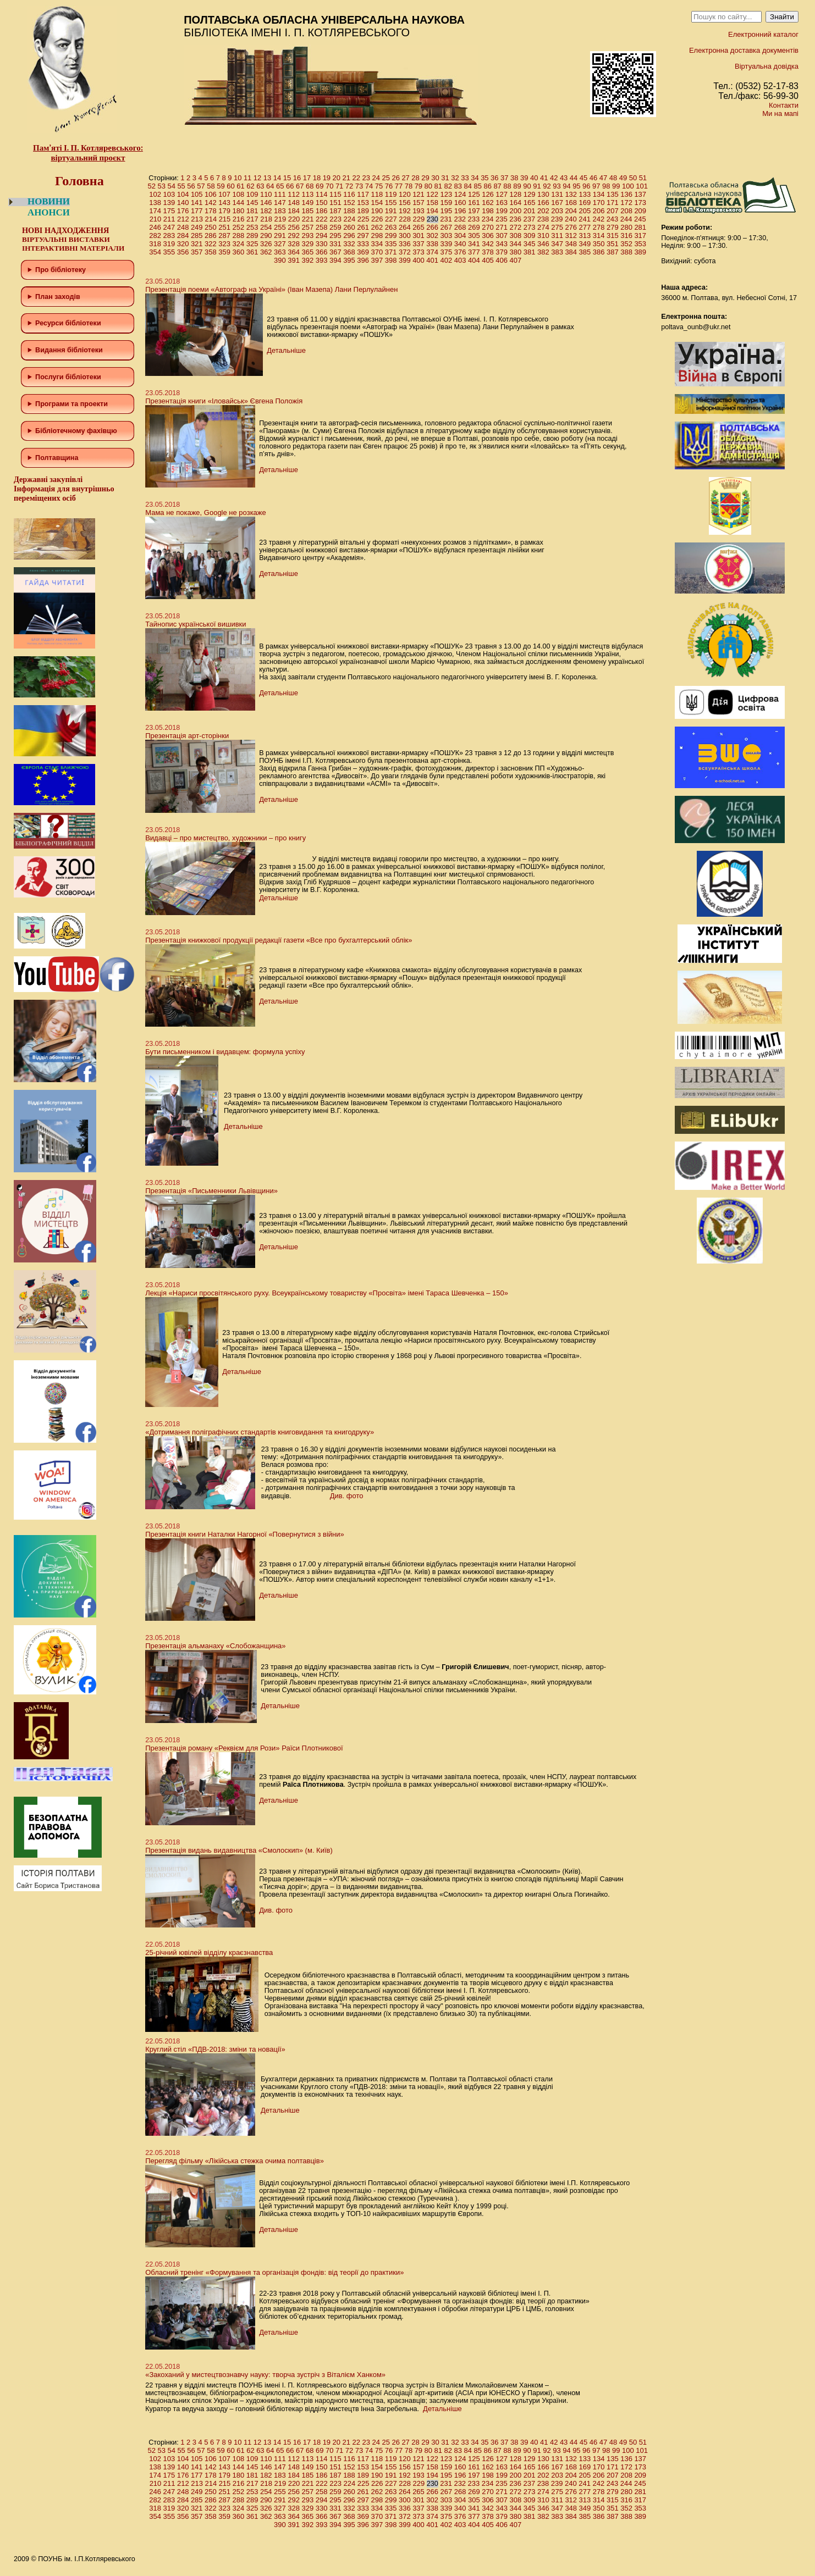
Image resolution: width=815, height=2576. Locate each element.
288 (239, 235)
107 (224, 194)
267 (446, 227)
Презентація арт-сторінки (187, 736)
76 (389, 186)
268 (460, 227)
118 (377, 194)
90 (527, 186)
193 (418, 211)
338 (432, 244)
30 (435, 178)
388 (626, 252)
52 (151, 186)
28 (415, 178)
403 (460, 260)
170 (599, 202)
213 (197, 219)
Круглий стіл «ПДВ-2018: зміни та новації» (215, 2049)
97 (596, 186)
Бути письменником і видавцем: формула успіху (225, 1052)
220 (294, 219)
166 (543, 202)
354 (155, 252)
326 (266, 244)
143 (224, 202)
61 (240, 186)
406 (501, 260)
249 (197, 227)
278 (599, 227)
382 (543, 252)
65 (280, 186)
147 (280, 202)
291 (280, 235)
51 (643, 178)
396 (363, 260)
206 (599, 211)
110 (266, 194)
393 (322, 260)
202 (543, 211)
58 (210, 186)
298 (377, 235)
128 (516, 194)
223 (335, 219)
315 (613, 235)
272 (516, 227)
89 (517, 186)
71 (339, 186)
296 (349, 235)
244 (626, 219)
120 (405, 194)
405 (488, 260)
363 (280, 252)
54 (171, 186)
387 (613, 252)
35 (484, 178)
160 (460, 202)
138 (155, 202)
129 (530, 194)
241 (585, 219)
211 (169, 219)
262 (377, 227)
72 (349, 186)
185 (308, 211)
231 (446, 219)
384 (571, 252)
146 (266, 202)
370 (377, 252)
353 (640, 244)
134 (599, 194)
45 (583, 178)
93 (556, 186)
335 (391, 244)
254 (266, 227)
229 (418, 219)
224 (349, 219)
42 (554, 178)
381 (530, 252)
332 (349, 244)
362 (266, 252)
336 (405, 244)
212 (183, 219)
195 (446, 211)
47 (603, 178)
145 (252, 202)
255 (280, 227)
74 (369, 186)
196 (460, 211)
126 (488, 194)
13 (267, 178)
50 (633, 178)
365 (308, 252)
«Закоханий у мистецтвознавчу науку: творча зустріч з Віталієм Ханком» (265, 2374)
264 (405, 227)
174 (155, 211)
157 (418, 202)
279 (613, 227)
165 (530, 202)
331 (335, 244)
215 (225, 219)
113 (308, 194)
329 (308, 244)
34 (474, 178)
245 (640, 219)
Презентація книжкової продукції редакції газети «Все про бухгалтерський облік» (278, 940)
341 (474, 244)
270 (488, 227)
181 (252, 211)
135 (613, 194)
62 (250, 186)
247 (169, 227)
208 (626, 211)
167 (557, 202)
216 (239, 219)
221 (308, 219)
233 (474, 219)
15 (287, 178)
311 (557, 235)
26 (395, 178)
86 (487, 186)
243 (613, 219)
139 (169, 202)
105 (197, 194)
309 (530, 235)
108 (239, 194)
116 (349, 194)
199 (501, 211)
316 (626, 235)
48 (613, 178)
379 (501, 252)
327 (280, 244)
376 (460, 252)
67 (300, 186)
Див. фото (347, 1496)
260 (349, 227)
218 (266, 219)
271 (501, 227)
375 (446, 252)
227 (391, 219)
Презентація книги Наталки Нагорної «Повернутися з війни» (244, 1534)
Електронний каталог (763, 34)
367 (335, 252)
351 (613, 244)
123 (446, 194)
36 (494, 178)
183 (280, 211)
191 (391, 211)
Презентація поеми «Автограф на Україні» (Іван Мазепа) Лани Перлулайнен (271, 289)
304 (460, 235)
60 (230, 186)
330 (322, 244)
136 (626, 194)
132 (571, 194)
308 (516, 235)
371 (391, 252)
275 (557, 227)
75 (379, 186)
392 (308, 260)
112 (294, 194)
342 (488, 244)
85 (477, 186)
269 (474, 227)
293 (308, 235)
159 (446, 202)
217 (252, 219)
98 (606, 186)
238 (543, 219)
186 (322, 211)
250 (211, 227)
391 (294, 260)
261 (363, 227)
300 (405, 235)
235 (501, 219)
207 (613, 211)
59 (220, 186)
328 (294, 244)
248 (183, 227)
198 (488, 211)
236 (515, 219)
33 (465, 178)
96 (586, 186)
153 (363, 202)
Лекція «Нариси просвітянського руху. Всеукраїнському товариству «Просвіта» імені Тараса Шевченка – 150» (326, 1293)
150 (322, 202)
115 (335, 194)
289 (252, 235)
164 (516, 202)
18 (317, 178)
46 (593, 178)
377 (474, 252)
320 (183, 244)
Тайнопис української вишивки (195, 624)
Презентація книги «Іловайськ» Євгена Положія (223, 401)
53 (161, 186)
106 (211, 194)
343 (501, 244)
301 (418, 235)
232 (460, 219)
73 (359, 186)
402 (446, 260)
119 (391, 194)
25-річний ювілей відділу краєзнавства (209, 1952)
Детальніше (286, 350)
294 (322, 235)
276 (571, 227)
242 (598, 219)
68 (309, 186)
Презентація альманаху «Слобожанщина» (215, 1646)
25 (385, 178)
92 (546, 186)
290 (266, 235)
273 (530, 227)
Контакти (784, 105)
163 (501, 202)
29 (425, 178)
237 (529, 219)
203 (557, 211)
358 (211, 252)
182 (266, 211)
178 (211, 211)
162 (488, 202)
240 (571, 219)
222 (322, 219)
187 (335, 211)
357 (197, 252)
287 (224, 235)
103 (169, 194)
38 (514, 178)
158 (432, 202)
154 (377, 202)
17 (307, 178)
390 (280, 260)
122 (432, 194)
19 (327, 178)
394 (335, 260)
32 (455, 178)
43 (564, 178)
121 (418, 194)
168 (571, 202)
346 (543, 244)
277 (585, 227)
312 (571, 235)
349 (585, 244)
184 (294, 211)
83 (458, 186)
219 (280, 219)
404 (474, 260)
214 (211, 219)
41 (544, 178)
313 (585, 235)
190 (377, 211)
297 (363, 235)
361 (252, 252)
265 (418, 227)
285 (197, 235)
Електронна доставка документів (744, 50)
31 (445, 178)
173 (640, 202)
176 (183, 211)
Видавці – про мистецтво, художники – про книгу (225, 838)
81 (438, 186)
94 (566, 186)
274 (543, 227)
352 (626, 244)
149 (308, 202)
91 (537, 186)
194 (432, 211)
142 (211, 202)
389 (640, 252)
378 (488, 252)
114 (322, 194)
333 (363, 244)
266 (432, 227)
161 (474, 202)
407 (516, 260)
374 (432, 252)
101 (642, 186)
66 (290, 186)
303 (446, 235)
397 (377, 260)
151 (335, 202)
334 (377, 244)
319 (169, 244)
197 (474, 211)
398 (391, 260)
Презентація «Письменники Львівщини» (211, 1191)
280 (626, 227)
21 (346, 178)
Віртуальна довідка (767, 66)
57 (201, 186)
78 (408, 186)
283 (169, 235)
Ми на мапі (780, 113)
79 (418, 186)
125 (474, 194)
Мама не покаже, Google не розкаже (205, 512)
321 (197, 244)
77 (399, 186)
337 (418, 244)
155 (391, 202)
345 (530, 244)
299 (391, 235)
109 (252, 194)
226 (377, 219)
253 (252, 227)
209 (640, 211)
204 (571, 211)
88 (507, 186)
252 (239, 227)
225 (363, 219)
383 (557, 252)
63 (260, 186)
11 (247, 178)
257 (308, 227)
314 (599, 235)
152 (349, 202)
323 (224, 244)
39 (524, 178)
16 (297, 178)
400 (418, 260)
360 (239, 252)
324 (239, 244)
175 (169, 211)
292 (294, 235)
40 (534, 178)
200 (516, 211)
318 (155, 244)
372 (405, 252)
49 (623, 178)
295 (335, 235)
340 (460, 244)
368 (349, 252)
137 (640, 194)
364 (294, 252)
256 (294, 227)
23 (366, 178)
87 (497, 186)
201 (530, 211)
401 (432, 260)
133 (585, 194)
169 (585, 202)
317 (640, 235)
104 (183, 194)
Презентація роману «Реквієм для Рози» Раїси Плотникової (244, 1748)
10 (237, 178)
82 (448, 186)
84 (467, 186)
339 (446, 244)
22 (356, 178)
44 (573, 178)
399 (405, 260)
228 (405, 219)
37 (504, 178)
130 (543, 194)
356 (183, 252)
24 (375, 178)
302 (432, 235)
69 (319, 186)
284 (183, 235)
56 (191, 186)
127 (501, 194)
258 (322, 227)
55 (181, 186)
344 (516, 244)
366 (322, 252)
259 (335, 227)
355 (169, 252)
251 (224, 227)
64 (270, 186)
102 (155, 194)
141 (197, 202)
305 (474, 235)
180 (239, 211)
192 (405, 211)
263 (391, 227)
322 (211, 244)
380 (516, 252)
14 (277, 178)
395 (349, 260)
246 (155, 227)
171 (613, 202)
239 (557, 219)
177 (197, 211)
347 (557, 244)
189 (363, 211)
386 (599, 252)
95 (576, 186)
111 (280, 194)
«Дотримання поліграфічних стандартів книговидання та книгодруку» (259, 1432)
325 (252, 244)
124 (460, 194)
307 (501, 235)
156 (405, 202)
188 (349, 211)
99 (616, 186)
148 (294, 202)
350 (599, 244)
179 (224, 211)
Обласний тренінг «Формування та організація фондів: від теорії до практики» (274, 2272)
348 (571, 244)
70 (329, 186)
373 (418, 252)
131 (557, 194)
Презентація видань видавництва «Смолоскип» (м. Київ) (239, 1850)
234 (488, 219)
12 (257, 178)
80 (428, 186)
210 (156, 219)
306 (488, 235)
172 (626, 202)
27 (405, 178)
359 (224, 252)
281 (640, 227)
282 (155, 235)
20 (336, 178)
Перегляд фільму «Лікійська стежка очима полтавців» (234, 2161)
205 (585, 211)
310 (543, 235)
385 (585, 252)
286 (211, 235)
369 (363, 252)
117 (363, 194)
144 (239, 202)
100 (628, 186)
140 (183, 202)
